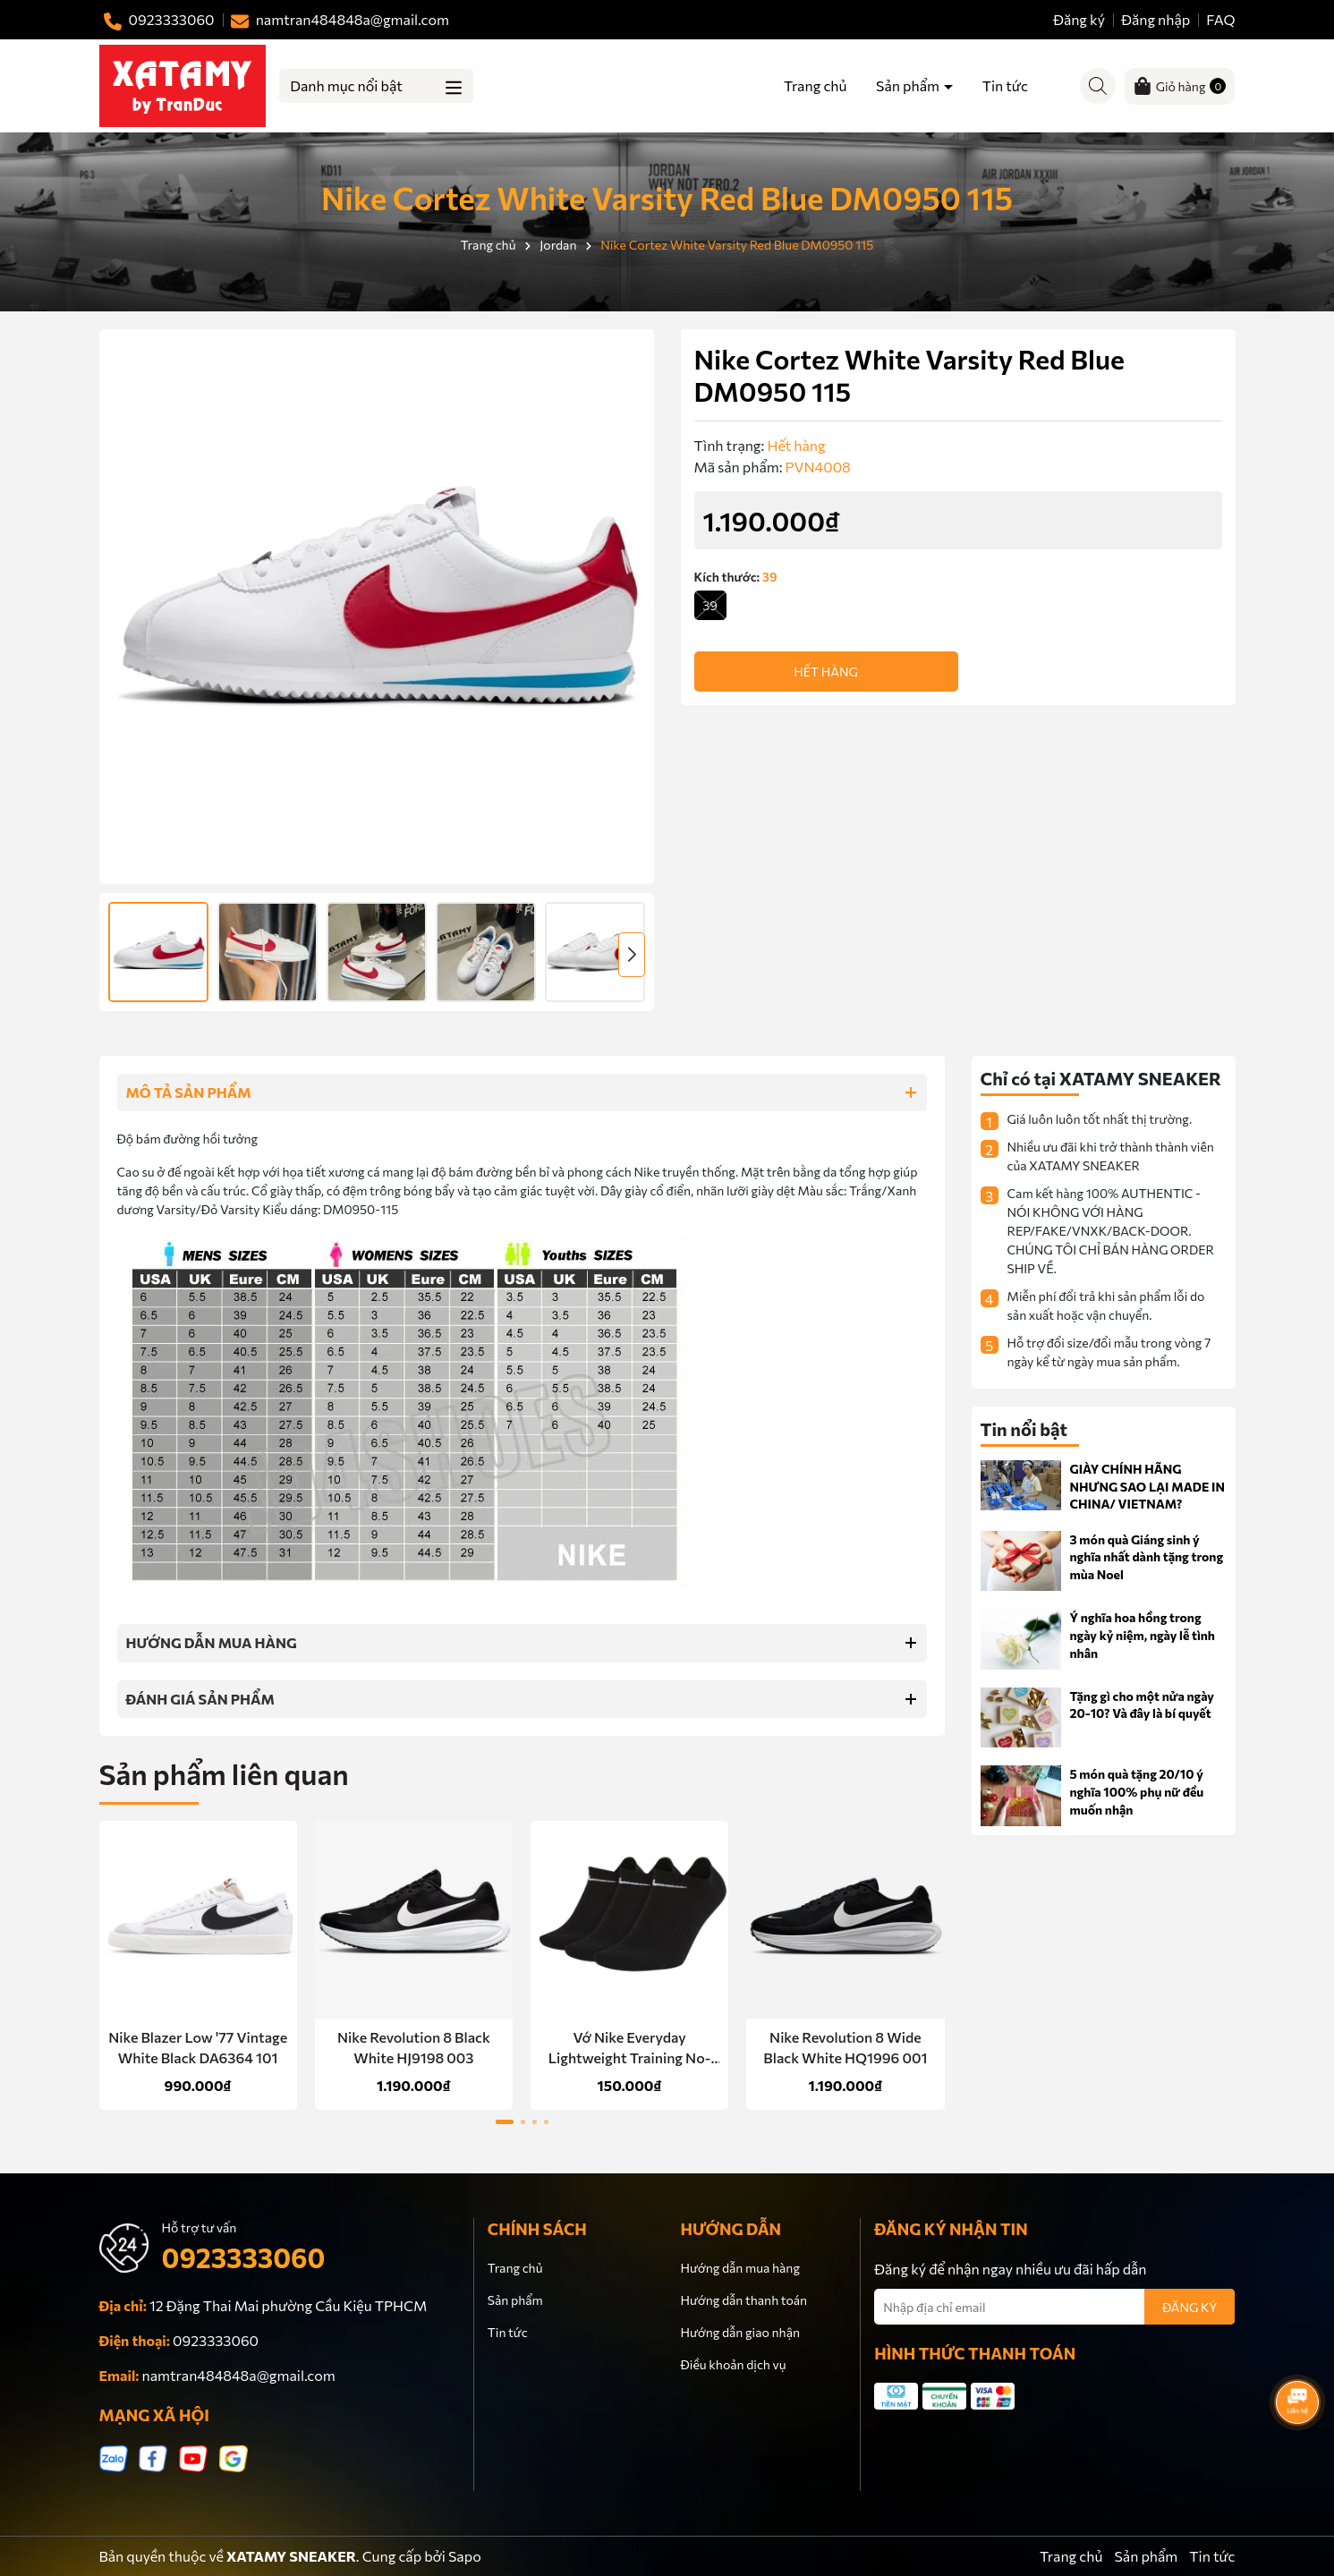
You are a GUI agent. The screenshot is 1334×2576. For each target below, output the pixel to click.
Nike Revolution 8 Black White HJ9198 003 (413, 2046)
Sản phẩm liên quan (224, 1773)
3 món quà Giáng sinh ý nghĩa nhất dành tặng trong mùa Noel (1147, 1557)
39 (710, 605)
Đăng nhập (1155, 19)
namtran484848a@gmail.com (239, 2375)
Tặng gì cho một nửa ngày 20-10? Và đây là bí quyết (1142, 1705)
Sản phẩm (909, 85)
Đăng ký (1079, 19)
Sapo (464, 2555)
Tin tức (1005, 85)
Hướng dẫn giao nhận (739, 2332)
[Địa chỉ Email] (1054, 2307)
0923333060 (244, 2257)
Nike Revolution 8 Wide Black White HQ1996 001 (845, 2046)
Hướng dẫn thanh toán (743, 2300)
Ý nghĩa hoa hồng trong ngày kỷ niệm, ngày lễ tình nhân (1142, 1635)
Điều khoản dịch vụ (733, 2364)
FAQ (1220, 19)
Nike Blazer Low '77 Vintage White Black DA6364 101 (197, 2046)
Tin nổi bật (1024, 1429)
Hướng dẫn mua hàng (739, 2267)
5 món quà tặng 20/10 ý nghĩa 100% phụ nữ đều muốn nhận (1137, 1791)
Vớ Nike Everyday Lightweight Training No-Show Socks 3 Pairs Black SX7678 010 (629, 2048)
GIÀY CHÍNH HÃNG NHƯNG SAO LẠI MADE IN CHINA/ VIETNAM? (1147, 1486)
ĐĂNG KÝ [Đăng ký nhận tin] (1190, 2307)
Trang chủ (815, 85)
